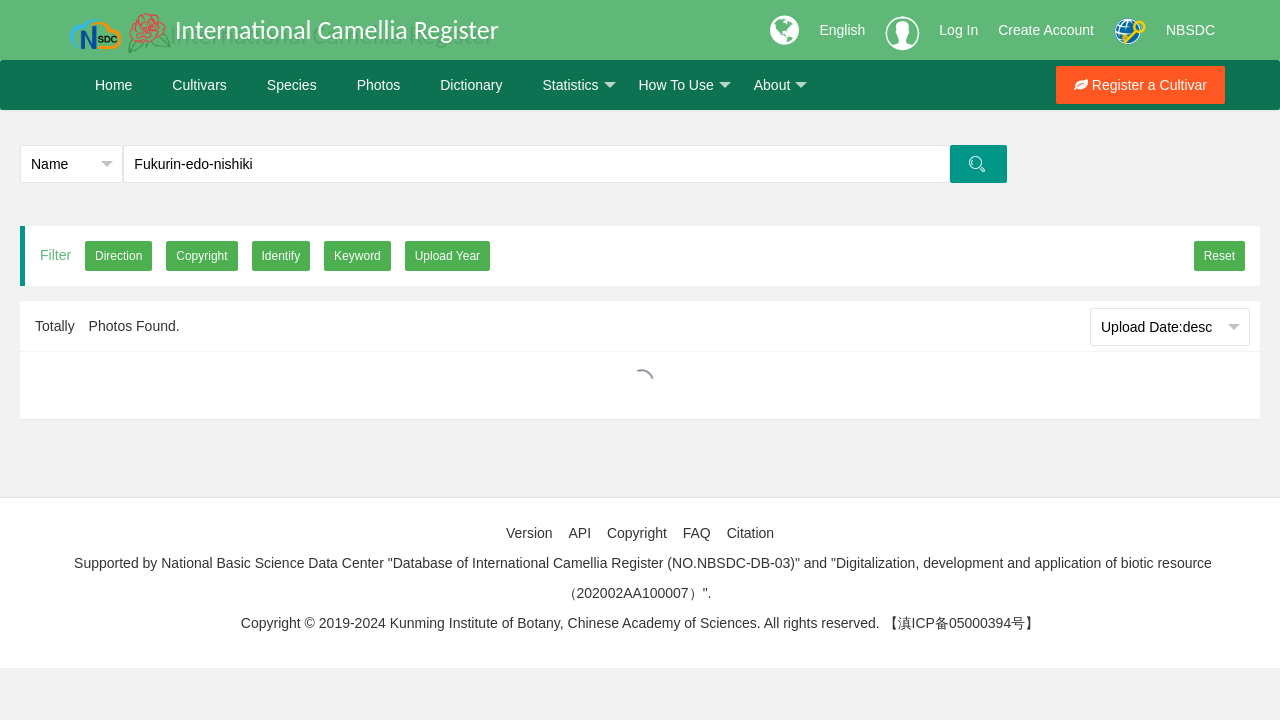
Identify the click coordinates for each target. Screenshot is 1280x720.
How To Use (685, 85)
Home (113, 85)
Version (529, 533)
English (842, 30)
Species (292, 85)
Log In (958, 30)
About (781, 85)
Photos (379, 85)
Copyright (637, 533)
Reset (1219, 256)
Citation (750, 533)
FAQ (697, 533)
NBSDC (1190, 30)
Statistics (578, 85)
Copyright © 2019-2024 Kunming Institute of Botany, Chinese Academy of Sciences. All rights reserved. (560, 623)
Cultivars (199, 85)
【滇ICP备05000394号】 (962, 623)
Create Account (1046, 30)
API (579, 533)
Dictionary (471, 85)
